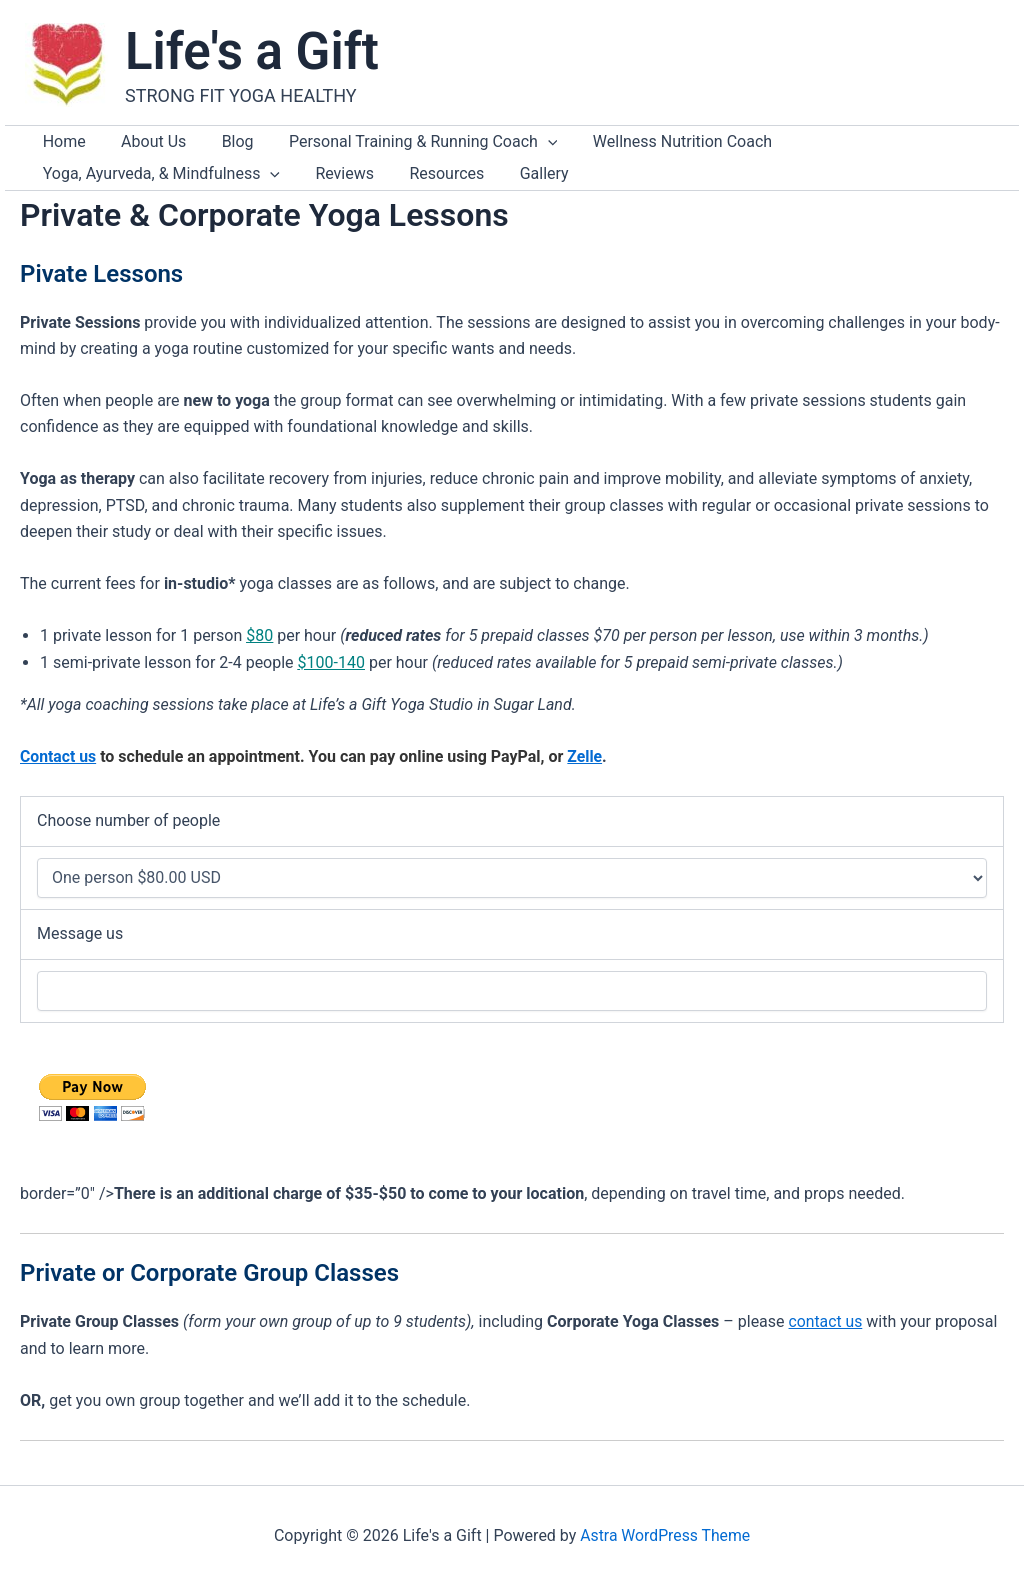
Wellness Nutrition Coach (577, 146)
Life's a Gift (252, 51)
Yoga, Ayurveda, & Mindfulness (797, 147)
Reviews (60, 188)
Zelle (586, 776)
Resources (139, 188)
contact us (826, 1341)
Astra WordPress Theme (665, 1535)
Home (52, 146)
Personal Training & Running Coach (341, 147)
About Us (118, 146)
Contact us (58, 776)
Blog (179, 146)
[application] (466, 147)
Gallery (213, 188)
